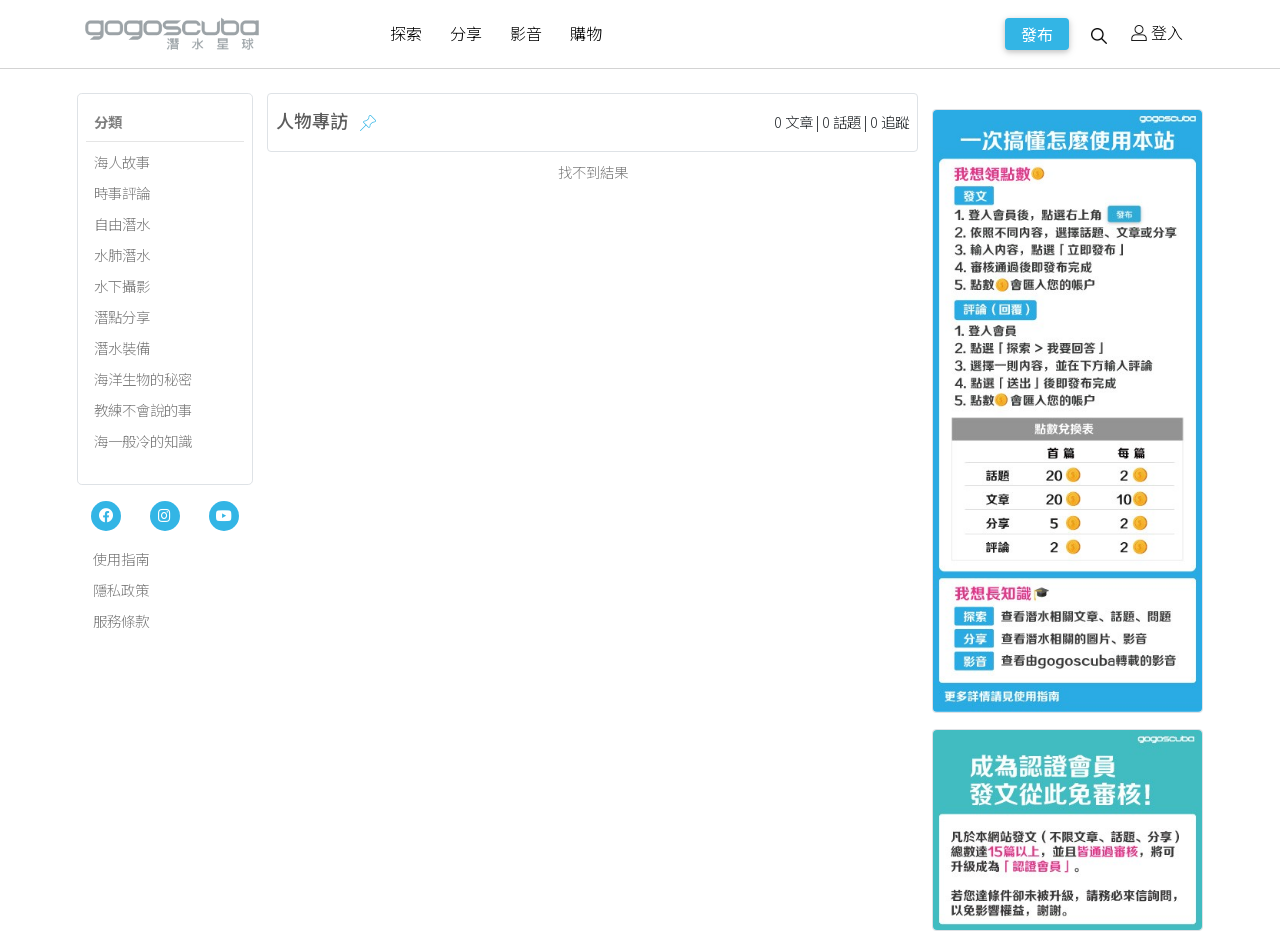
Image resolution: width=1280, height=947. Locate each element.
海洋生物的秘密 (143, 378)
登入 (1157, 32)
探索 (406, 33)
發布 (1037, 34)
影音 (526, 33)
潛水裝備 (122, 347)
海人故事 (122, 161)
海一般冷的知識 (143, 440)
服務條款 (121, 620)
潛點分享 (122, 316)
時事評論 (122, 192)
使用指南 (121, 558)
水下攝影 (122, 285)
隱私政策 (121, 589)
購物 (586, 33)
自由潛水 (122, 223)
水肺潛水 (122, 254)
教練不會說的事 (143, 409)
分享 (466, 33)
